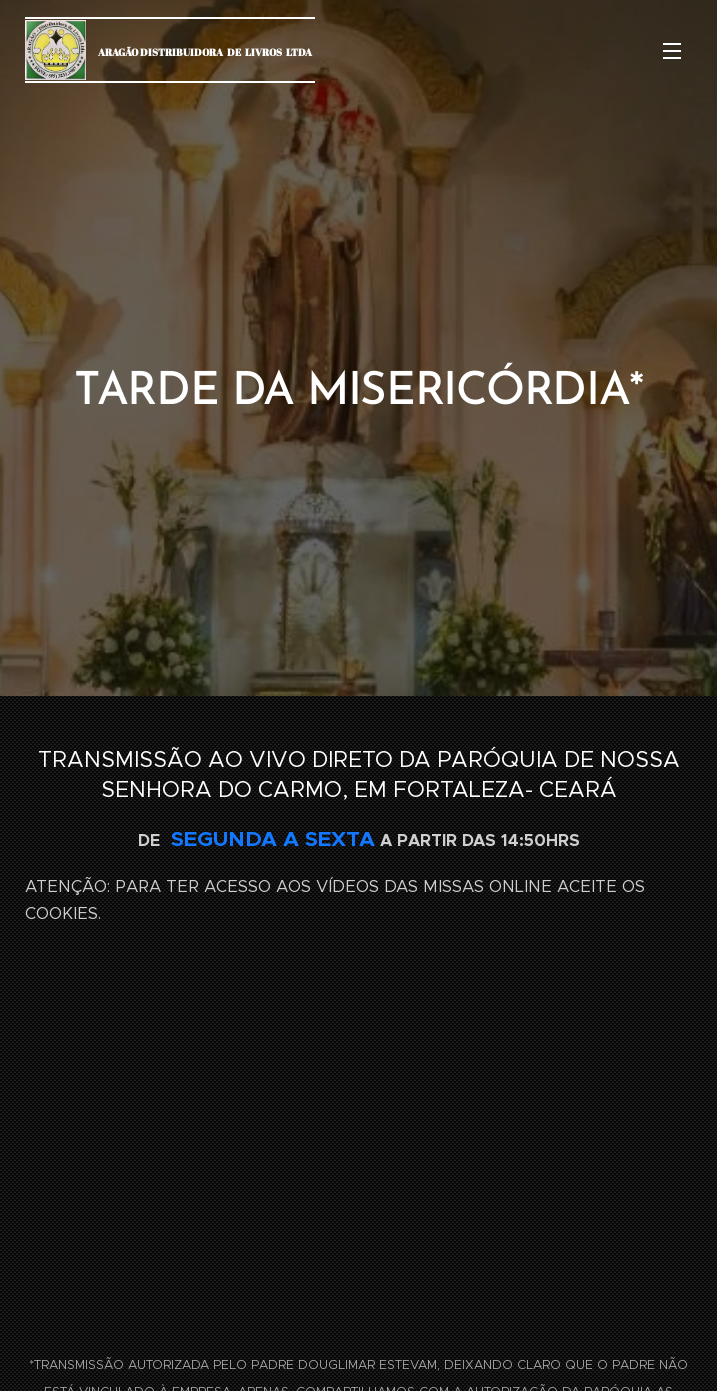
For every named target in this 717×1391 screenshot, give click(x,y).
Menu (672, 51)
